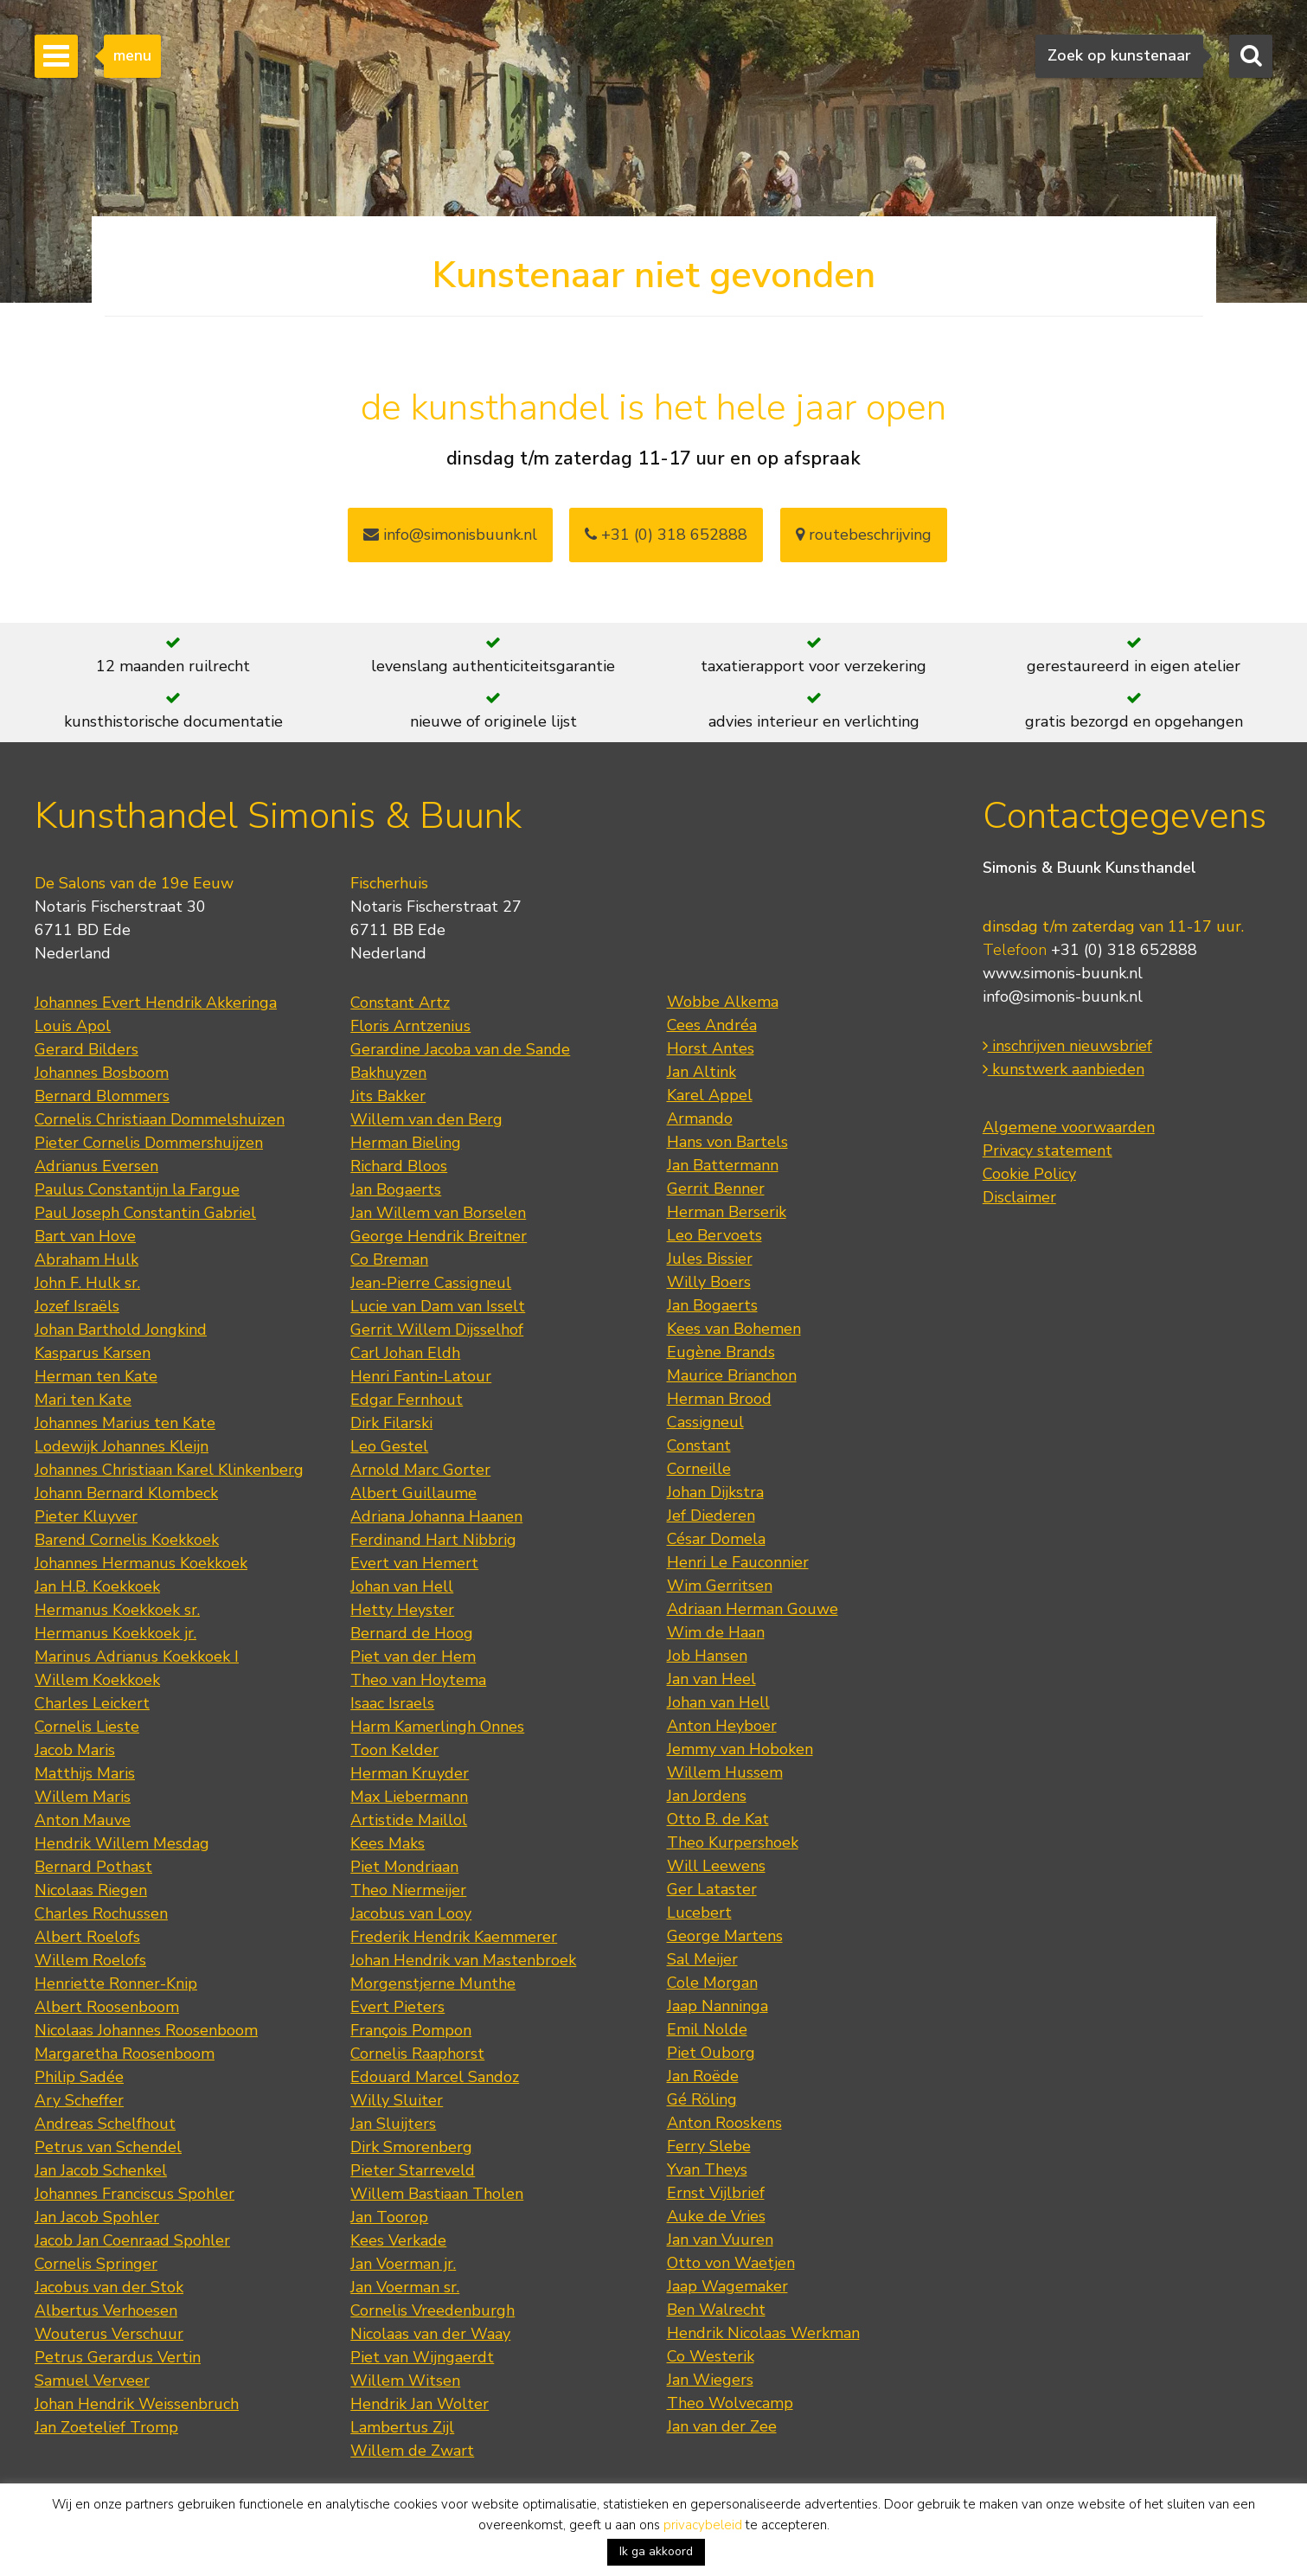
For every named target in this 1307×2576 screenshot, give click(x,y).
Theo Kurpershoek (732, 1842)
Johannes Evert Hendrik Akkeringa (156, 1002)
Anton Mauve (83, 1820)
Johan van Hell (401, 1586)
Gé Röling (702, 2099)
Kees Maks (387, 1843)
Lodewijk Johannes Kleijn (121, 1446)
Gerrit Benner (716, 1188)
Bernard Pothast (93, 1866)
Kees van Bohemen (734, 1328)
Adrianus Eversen (96, 1166)
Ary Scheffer (79, 2100)
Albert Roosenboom (107, 2006)
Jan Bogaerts (395, 1189)
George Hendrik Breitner (438, 1236)
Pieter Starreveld (412, 2170)
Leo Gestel (389, 1446)
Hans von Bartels (727, 1141)
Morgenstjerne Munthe (433, 1983)
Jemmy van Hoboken (740, 1749)
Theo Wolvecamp (730, 2403)
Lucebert (699, 1912)
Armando (700, 1118)
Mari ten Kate (83, 1399)
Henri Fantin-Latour (420, 1376)
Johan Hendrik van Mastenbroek (463, 1960)
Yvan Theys (707, 2169)
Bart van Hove (85, 1236)
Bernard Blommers (102, 1096)
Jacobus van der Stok (109, 2287)
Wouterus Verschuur (109, 2333)
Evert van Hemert (414, 1563)
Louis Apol (73, 1026)
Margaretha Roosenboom (125, 2053)
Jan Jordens (706, 1795)
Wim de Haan (716, 1632)
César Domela (716, 1538)
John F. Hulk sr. (87, 1282)
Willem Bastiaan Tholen (436, 2193)
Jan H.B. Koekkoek (97, 1586)
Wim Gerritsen (719, 1585)
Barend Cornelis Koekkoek (127, 1539)
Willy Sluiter (396, 2100)
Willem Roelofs (90, 1960)
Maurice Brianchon (732, 1375)
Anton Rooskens (724, 2122)
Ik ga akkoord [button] (656, 2551)
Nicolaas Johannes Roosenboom (146, 2030)
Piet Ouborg (711, 2052)
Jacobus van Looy (410, 1913)
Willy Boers (709, 1282)
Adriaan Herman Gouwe (752, 1609)
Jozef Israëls (77, 1306)
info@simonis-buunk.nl (1063, 996)
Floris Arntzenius (410, 1026)
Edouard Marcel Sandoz (434, 2077)
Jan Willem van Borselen (438, 1212)
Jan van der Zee (722, 2426)
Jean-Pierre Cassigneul (430, 1282)
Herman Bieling (405, 1142)
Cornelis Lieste (87, 1726)
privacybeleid (702, 2525)
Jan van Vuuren (720, 2239)
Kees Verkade (398, 2240)
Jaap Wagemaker (727, 2286)
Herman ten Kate (96, 1376)
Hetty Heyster (402, 1609)
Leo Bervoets (714, 1235)
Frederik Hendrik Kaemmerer (453, 1936)
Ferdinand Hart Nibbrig (433, 1539)
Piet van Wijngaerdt (422, 2357)
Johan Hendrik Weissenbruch (137, 2403)
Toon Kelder (394, 1750)
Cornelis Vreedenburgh (432, 2310)
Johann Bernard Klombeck (126, 1493)
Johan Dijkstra (715, 1492)
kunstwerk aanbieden (1063, 1069)
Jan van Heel (711, 1679)
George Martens (725, 1936)
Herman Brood (719, 1398)
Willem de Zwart (412, 2450)
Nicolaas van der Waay (430, 2333)
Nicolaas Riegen (91, 1890)
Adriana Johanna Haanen (436, 1516)
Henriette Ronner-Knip (116, 1983)
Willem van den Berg (426, 1119)
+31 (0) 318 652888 (666, 534)
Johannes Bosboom (102, 1072)
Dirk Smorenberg (411, 2147)
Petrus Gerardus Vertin (118, 2357)
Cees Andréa (712, 1025)
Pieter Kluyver (86, 1516)
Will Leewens (716, 1865)
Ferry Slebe (709, 2146)
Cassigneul (705, 1422)
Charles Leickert (92, 1703)
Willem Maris (83, 1796)
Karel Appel (710, 1095)
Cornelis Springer (96, 2263)
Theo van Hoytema (418, 1679)
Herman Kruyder (409, 1773)
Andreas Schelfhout (105, 2123)
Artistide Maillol (408, 1820)
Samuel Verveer (92, 2380)
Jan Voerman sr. (404, 2287)
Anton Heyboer (722, 1725)
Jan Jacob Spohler (97, 2217)
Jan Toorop (389, 2217)
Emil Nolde (707, 2029)
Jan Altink (701, 1071)
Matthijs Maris (85, 1773)
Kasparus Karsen (93, 1352)
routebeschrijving (864, 534)
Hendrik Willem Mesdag (122, 1843)
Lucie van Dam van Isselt (437, 1306)
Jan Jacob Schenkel (101, 2170)
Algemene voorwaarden (1069, 1127)
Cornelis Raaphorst (417, 2053)
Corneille (699, 1468)
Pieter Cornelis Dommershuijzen (149, 1142)
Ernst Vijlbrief (716, 2192)
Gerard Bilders (86, 1049)
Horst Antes (710, 1048)
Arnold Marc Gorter (420, 1469)
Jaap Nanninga (717, 2006)
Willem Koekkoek (97, 1679)
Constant (699, 1445)
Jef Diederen (711, 1515)
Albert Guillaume (413, 1493)
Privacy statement (1047, 1150)
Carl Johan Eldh (405, 1352)
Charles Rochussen (101, 1913)
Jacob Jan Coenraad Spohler (132, 2240)
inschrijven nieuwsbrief (1067, 1045)
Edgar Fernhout (406, 1399)
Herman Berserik (726, 1211)
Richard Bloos (398, 1166)
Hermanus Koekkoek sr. (117, 1609)
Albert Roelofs (87, 1936)
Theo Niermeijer (408, 1890)
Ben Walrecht (716, 2309)
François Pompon (410, 2030)
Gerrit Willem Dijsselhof (436, 1329)
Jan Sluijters (393, 2123)
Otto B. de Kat (718, 1819)
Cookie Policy (1029, 1173)
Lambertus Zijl (402, 2427)
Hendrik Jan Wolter (419, 2403)
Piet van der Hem (413, 1656)
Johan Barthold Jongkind (121, 1329)
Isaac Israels (392, 1703)
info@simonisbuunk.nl (450, 534)
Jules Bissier (710, 1258)
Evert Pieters (397, 2006)
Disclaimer (1019, 1197)
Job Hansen (707, 1655)
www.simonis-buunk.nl (1063, 973)
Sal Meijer (702, 1959)
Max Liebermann (409, 1796)
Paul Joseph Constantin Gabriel (145, 1212)
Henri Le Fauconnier (738, 1562)
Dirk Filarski (391, 1423)
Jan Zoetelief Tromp (106, 2427)
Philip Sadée (79, 2077)
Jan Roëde (703, 2076)
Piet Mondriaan (404, 1866)
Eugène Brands (721, 1352)
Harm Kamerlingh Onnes (437, 1726)
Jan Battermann (722, 1165)
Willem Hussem (725, 1772)
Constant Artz (400, 1002)
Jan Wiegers (710, 2379)
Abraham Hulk (86, 1259)
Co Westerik (710, 2356)
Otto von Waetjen (731, 2262)
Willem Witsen (405, 2380)
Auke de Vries (716, 2216)
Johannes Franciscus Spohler (134, 2193)
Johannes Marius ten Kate (125, 1423)
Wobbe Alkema (722, 1001)
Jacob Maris (75, 1750)
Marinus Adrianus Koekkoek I (137, 1656)
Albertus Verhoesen (106, 2310)
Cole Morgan (712, 1982)
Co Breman (389, 1259)
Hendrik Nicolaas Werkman (763, 2333)
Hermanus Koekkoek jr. (115, 1633)
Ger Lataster (712, 1889)
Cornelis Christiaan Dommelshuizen (160, 1119)
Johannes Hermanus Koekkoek (141, 1563)
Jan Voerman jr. (403, 2263)
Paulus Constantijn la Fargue (137, 1189)
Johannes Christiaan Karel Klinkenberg (169, 1469)
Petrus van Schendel (108, 2147)
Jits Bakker (388, 1096)
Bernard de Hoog (411, 1633)
